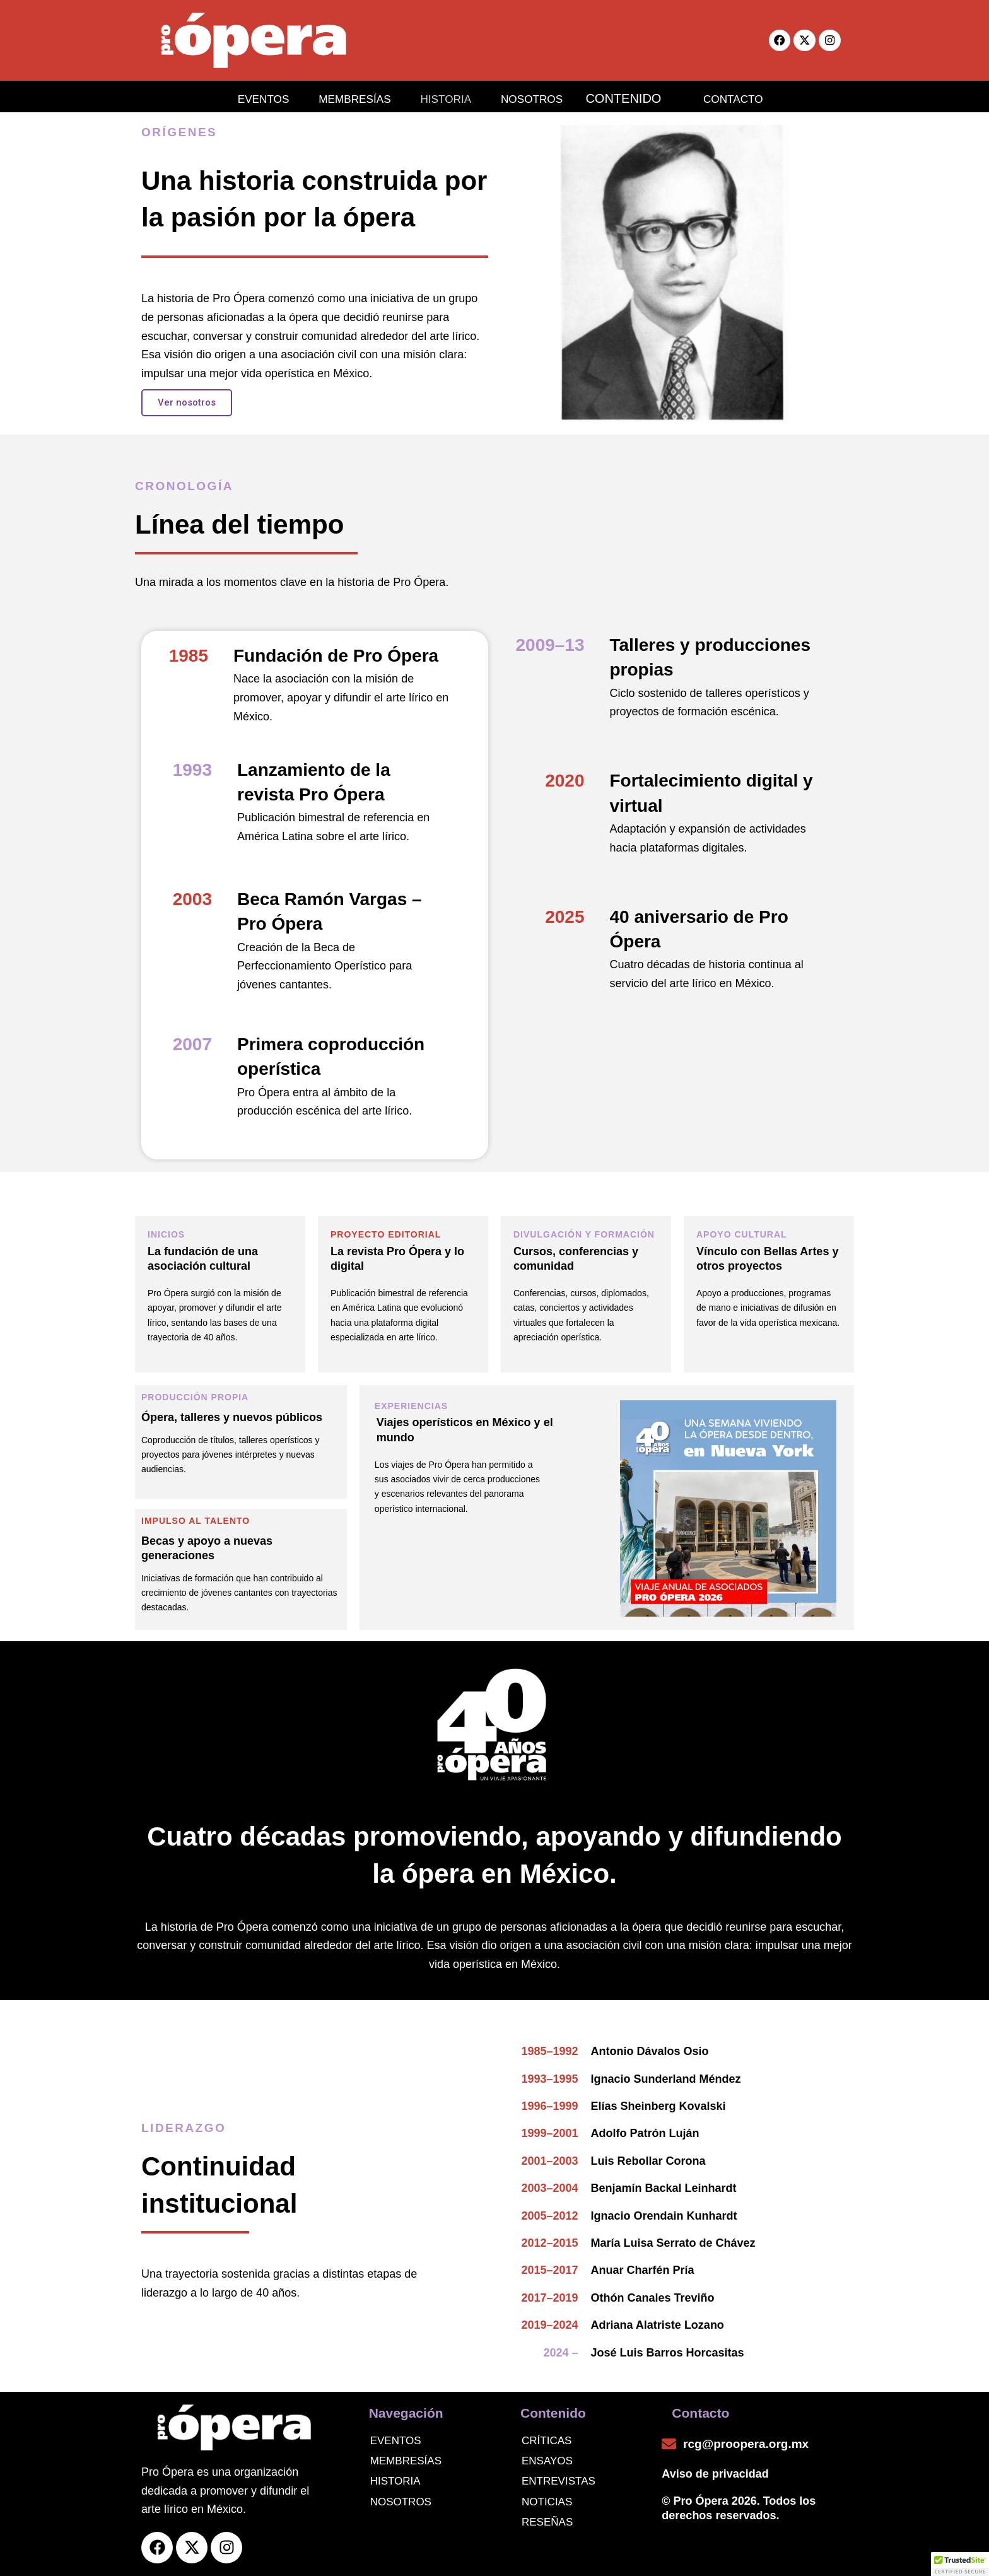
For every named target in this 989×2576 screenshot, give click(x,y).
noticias (547, 2502)
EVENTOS (241, 97)
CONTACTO (743, 97)
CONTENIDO (635, 97)
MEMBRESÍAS (340, 97)
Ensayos (547, 2461)
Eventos (395, 2441)
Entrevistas (558, 2481)
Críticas (546, 2441)
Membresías (406, 2461)
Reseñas (547, 2522)
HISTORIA (440, 97)
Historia (395, 2481)
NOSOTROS (534, 97)
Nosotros (400, 2502)
